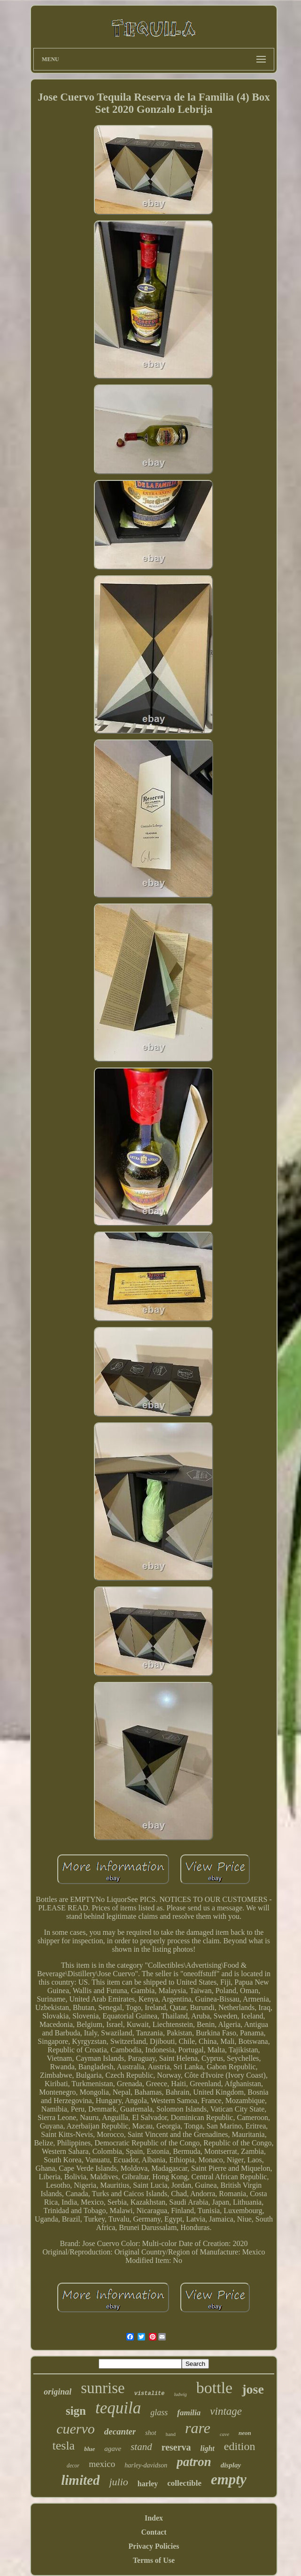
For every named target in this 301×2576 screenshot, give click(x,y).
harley (148, 2484)
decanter (120, 2431)
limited (80, 2480)
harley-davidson (145, 2465)
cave (224, 2434)
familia (189, 2412)
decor (73, 2465)
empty (229, 2479)
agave (112, 2448)
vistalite (149, 2393)
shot (150, 2432)
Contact (153, 2532)
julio (118, 2482)
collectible (184, 2483)
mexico (102, 2464)
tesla (64, 2445)
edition (239, 2446)
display (231, 2465)
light (208, 2448)
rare (197, 2427)
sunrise (103, 2388)
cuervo (75, 2428)
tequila (118, 2408)
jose (253, 2389)
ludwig (180, 2394)
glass (159, 2412)
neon (245, 2432)
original (57, 2391)
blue (89, 2448)
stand (141, 2446)
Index (154, 2518)
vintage (226, 2411)
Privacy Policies (154, 2546)
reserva (176, 2447)
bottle (214, 2387)
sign (76, 2410)
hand (171, 2434)
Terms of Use (154, 2560)
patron (194, 2462)
